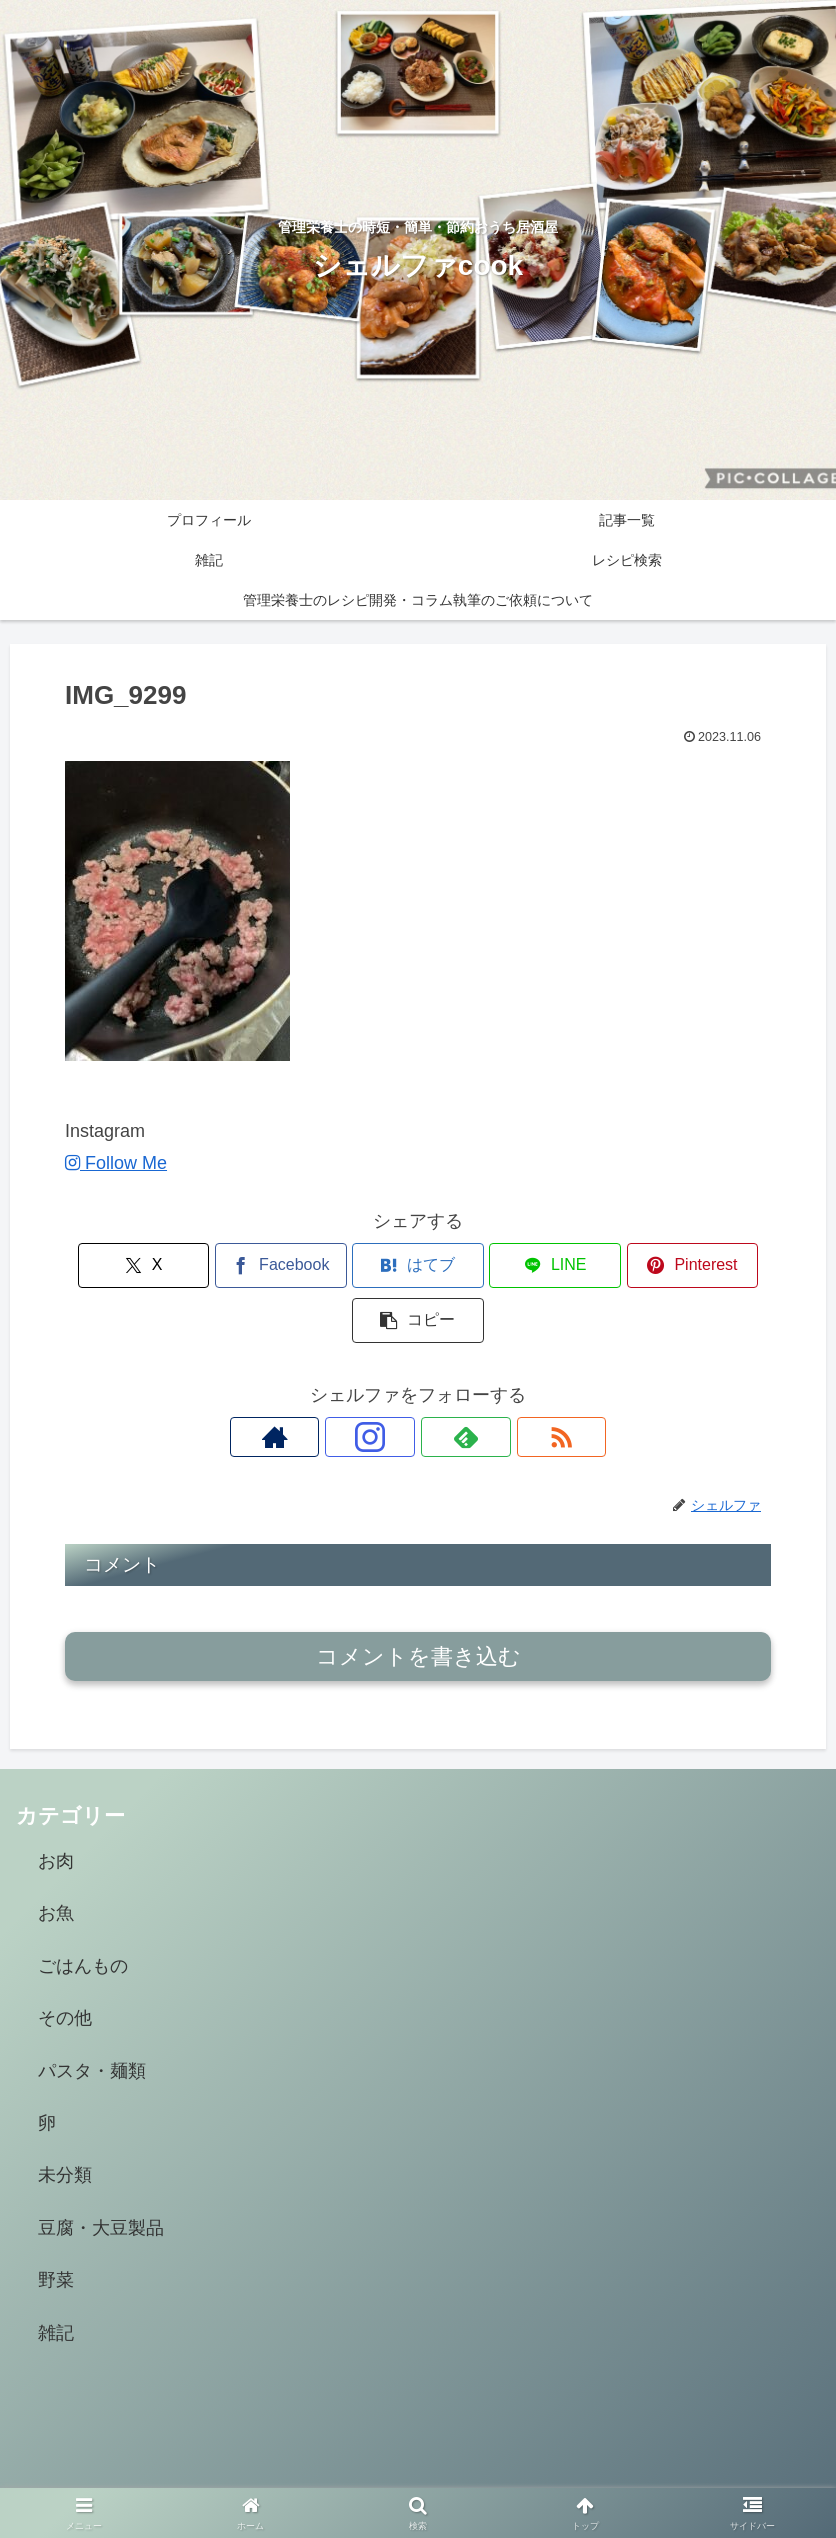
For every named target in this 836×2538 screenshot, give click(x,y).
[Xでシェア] (121, 1265)
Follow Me (116, 1163)
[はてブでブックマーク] (358, 1265)
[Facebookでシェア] (240, 1265)
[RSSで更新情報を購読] (487, 1382)
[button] (714, 1265)
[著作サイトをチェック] (349, 1382)
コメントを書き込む (418, 1601)
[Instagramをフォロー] (395, 1382)
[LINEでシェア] (477, 1265)
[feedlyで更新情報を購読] (441, 1382)
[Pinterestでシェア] (595, 1265)
